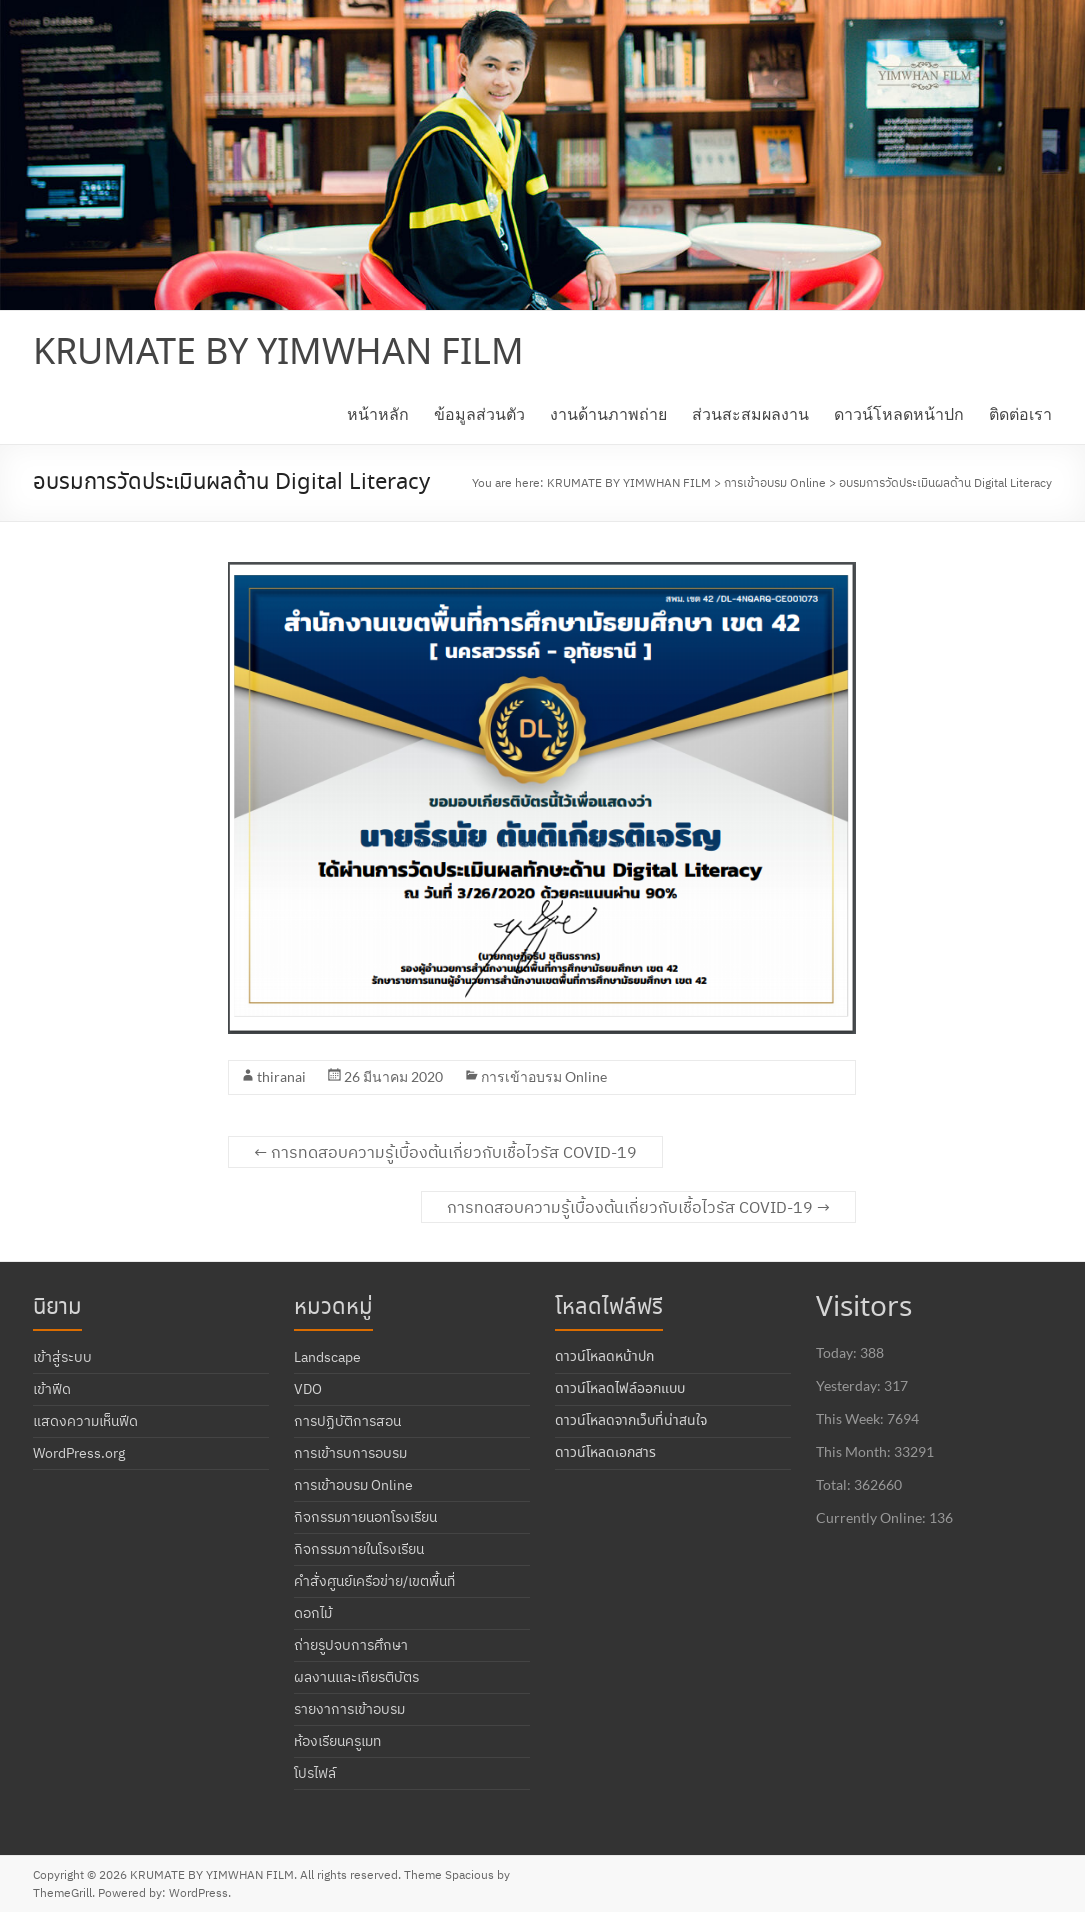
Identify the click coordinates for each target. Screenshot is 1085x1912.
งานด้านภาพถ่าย (608, 413)
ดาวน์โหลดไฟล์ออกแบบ (620, 1389)
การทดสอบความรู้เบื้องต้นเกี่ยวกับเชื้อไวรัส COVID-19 (445, 1152)
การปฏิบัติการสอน (347, 1421)
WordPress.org (79, 1453)
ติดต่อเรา (1020, 413)
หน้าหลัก (378, 413)
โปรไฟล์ (315, 1773)
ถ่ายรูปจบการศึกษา (351, 1645)
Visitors (864, 1308)
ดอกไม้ (313, 1613)
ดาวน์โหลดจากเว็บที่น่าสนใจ (631, 1421)
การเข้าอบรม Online (544, 1076)
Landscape (327, 1357)
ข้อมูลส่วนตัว (479, 413)
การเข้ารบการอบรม (350, 1453)
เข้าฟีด (52, 1389)
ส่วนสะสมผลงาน (750, 413)
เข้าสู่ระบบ (62, 1357)
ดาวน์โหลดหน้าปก (899, 413)
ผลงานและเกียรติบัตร (356, 1677)
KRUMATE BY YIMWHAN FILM (278, 354)
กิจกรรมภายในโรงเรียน (359, 1549)
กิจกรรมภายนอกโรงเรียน (365, 1517)
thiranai (281, 1076)
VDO (308, 1389)
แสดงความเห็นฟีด (85, 1421)
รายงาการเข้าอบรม (349, 1709)
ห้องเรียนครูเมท (337, 1741)
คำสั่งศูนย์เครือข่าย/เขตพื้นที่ (374, 1581)
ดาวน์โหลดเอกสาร (605, 1453)
